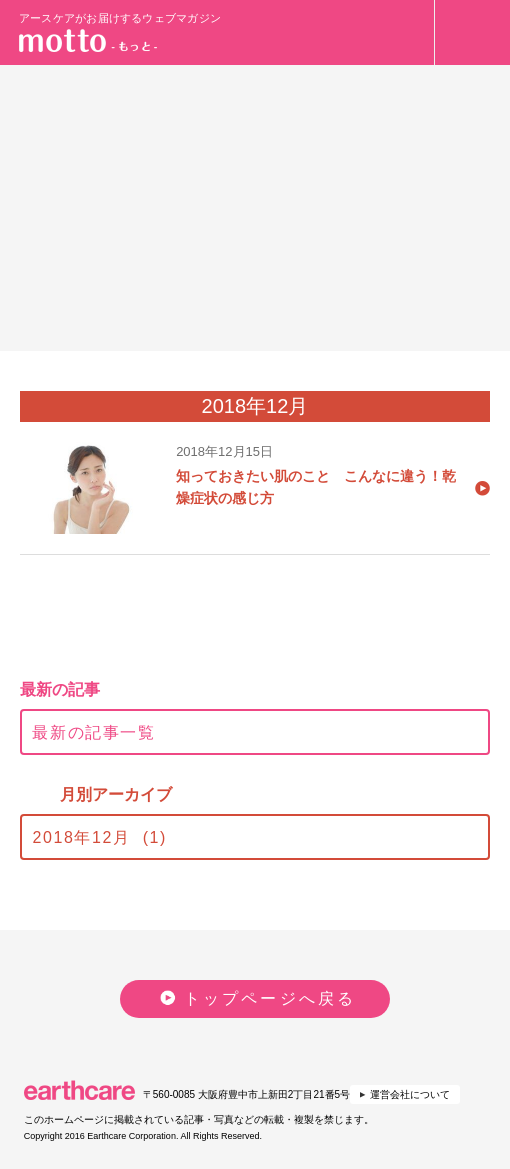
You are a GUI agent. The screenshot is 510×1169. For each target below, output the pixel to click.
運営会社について (410, 1094)
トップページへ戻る (270, 998)
